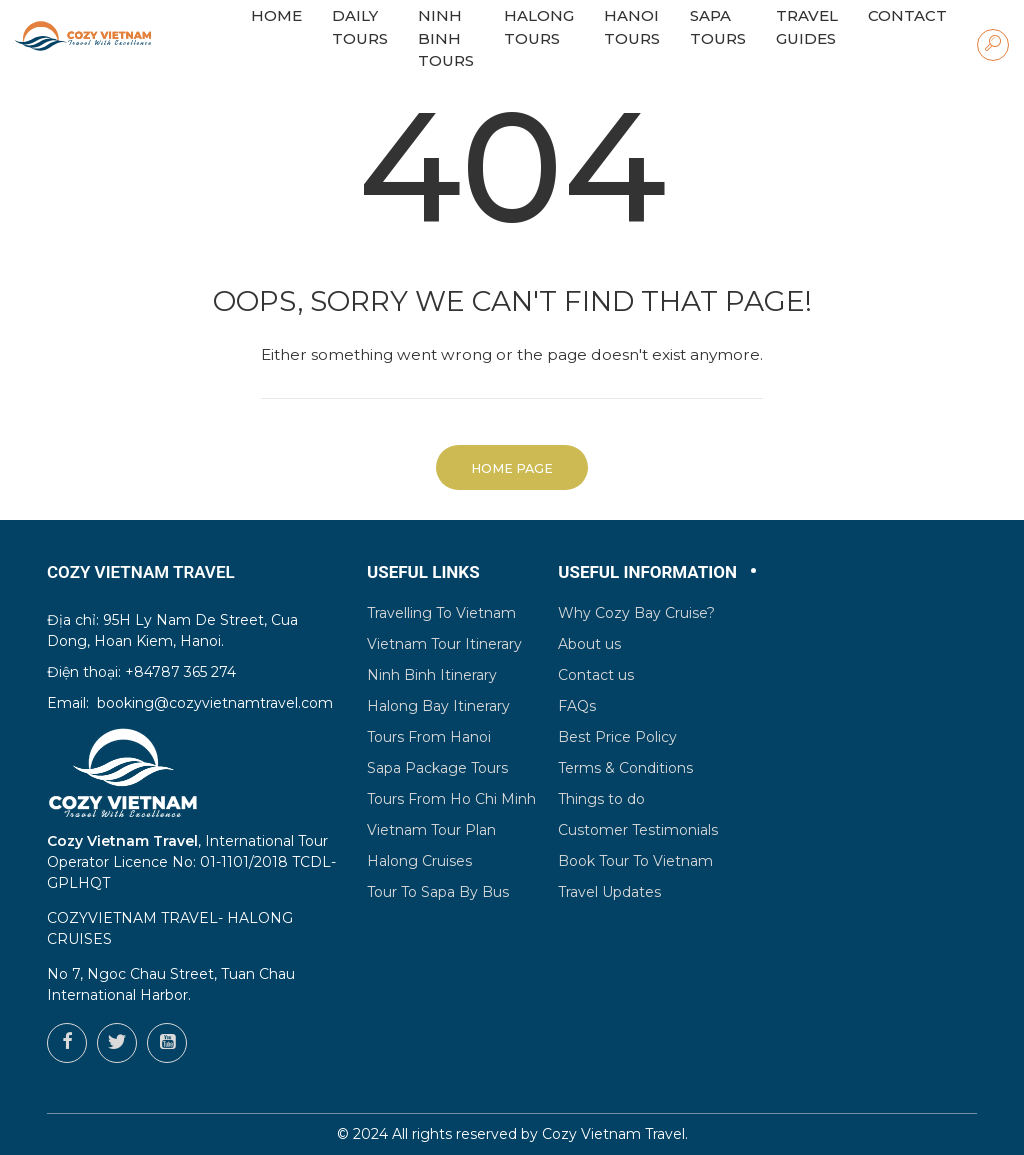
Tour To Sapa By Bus (438, 892)
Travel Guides (807, 27)
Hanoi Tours (632, 27)
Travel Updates (609, 892)
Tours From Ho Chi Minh (451, 799)
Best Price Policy (617, 737)
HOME (276, 15)
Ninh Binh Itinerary (432, 675)
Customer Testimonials (638, 830)
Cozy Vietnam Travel (613, 1134)
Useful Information (647, 572)
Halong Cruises (419, 861)
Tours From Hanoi (429, 737)
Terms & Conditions (625, 768)
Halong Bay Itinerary (438, 706)
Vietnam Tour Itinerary (444, 644)
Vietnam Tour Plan (431, 830)
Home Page (512, 468)
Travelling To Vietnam (441, 613)
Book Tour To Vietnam (635, 861)
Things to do (601, 799)
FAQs (577, 706)
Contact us (596, 675)
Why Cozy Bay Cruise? (636, 613)
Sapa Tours (718, 27)
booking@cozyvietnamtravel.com (215, 703)
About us (589, 644)
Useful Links (423, 572)
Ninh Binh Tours (446, 38)
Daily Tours (360, 27)
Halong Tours (539, 27)
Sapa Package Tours (437, 768)
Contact (907, 15)
